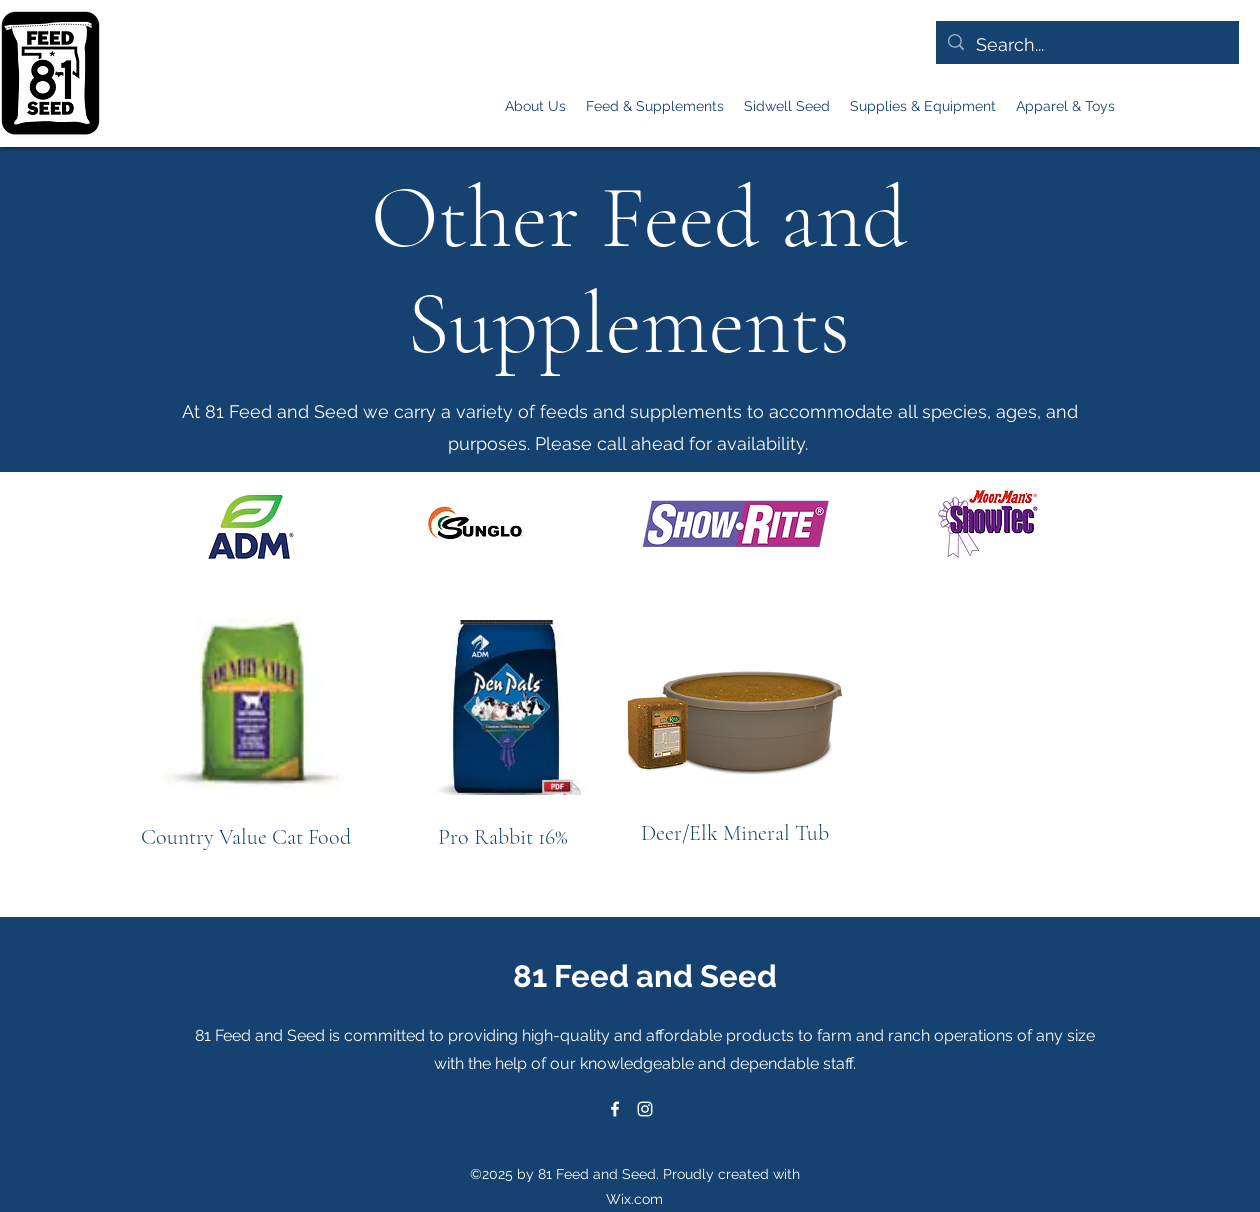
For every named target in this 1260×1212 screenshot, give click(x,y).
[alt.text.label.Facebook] (1151, 95)
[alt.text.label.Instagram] (1181, 95)
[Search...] (1086, 45)
